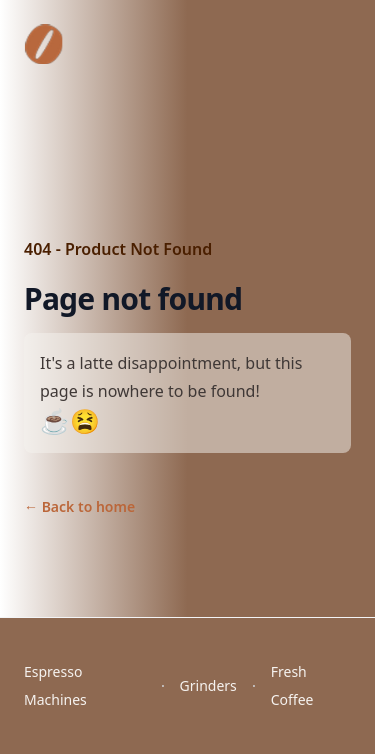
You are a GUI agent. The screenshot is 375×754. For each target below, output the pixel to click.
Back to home (79, 506)
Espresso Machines (55, 685)
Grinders (208, 685)
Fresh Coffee (292, 685)
